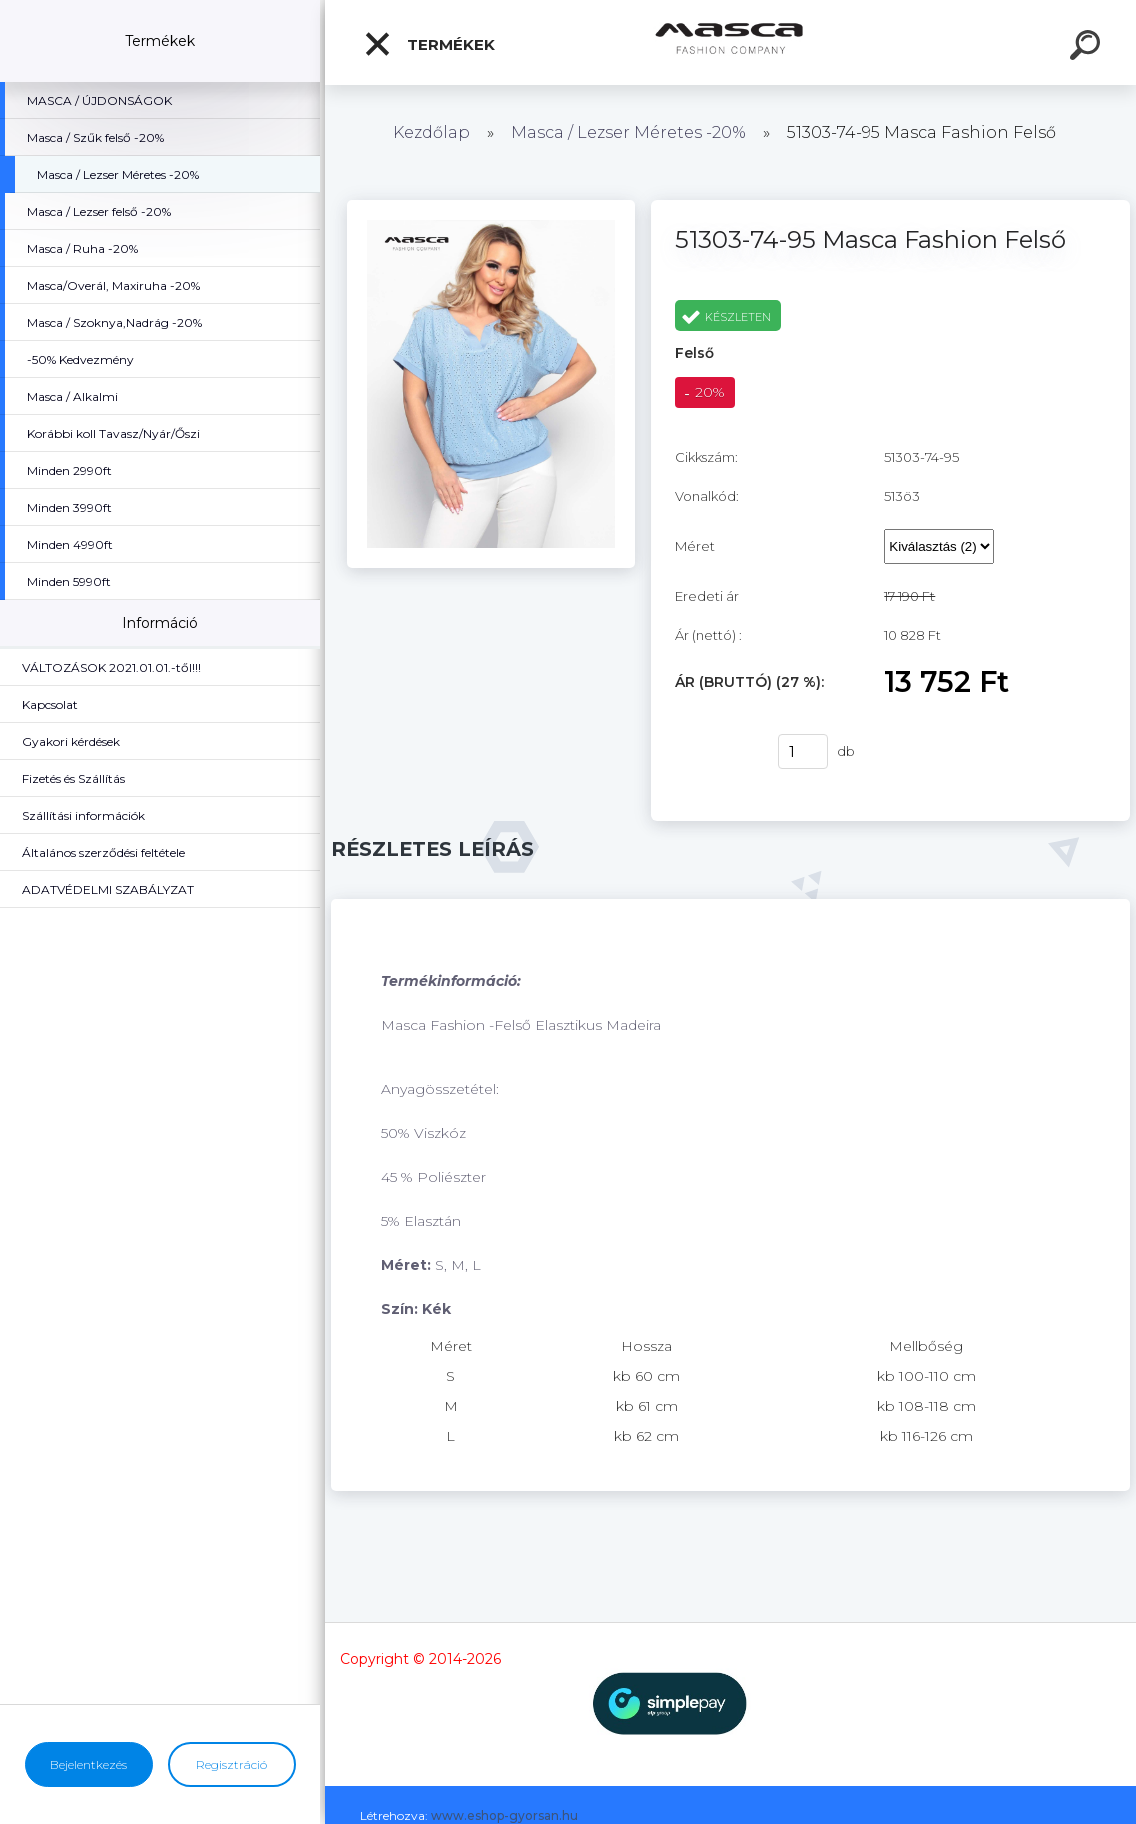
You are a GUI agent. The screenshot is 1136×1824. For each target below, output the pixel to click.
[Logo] (730, 42)
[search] (1088, 48)
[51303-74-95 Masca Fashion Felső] (491, 207)
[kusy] (803, 751)
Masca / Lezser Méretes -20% (628, 132)
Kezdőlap (431, 132)
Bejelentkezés (88, 1764)
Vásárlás (714, 752)
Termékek (429, 44)
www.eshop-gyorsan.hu (504, 1815)
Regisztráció (231, 1764)
